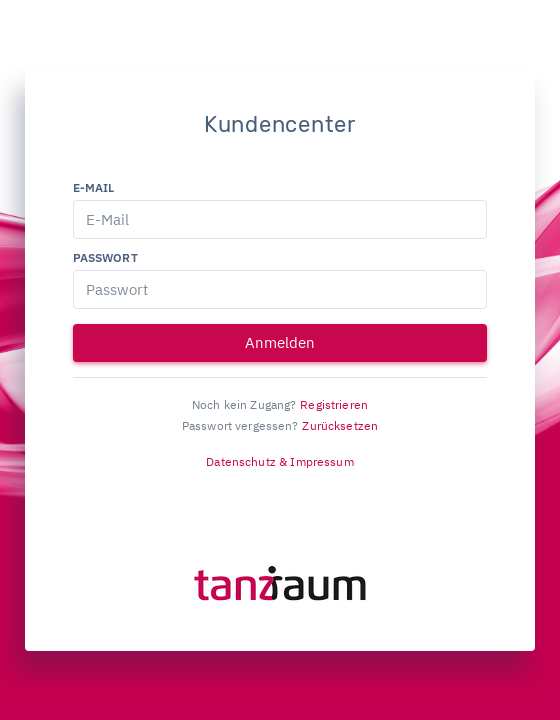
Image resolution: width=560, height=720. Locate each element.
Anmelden (280, 342)
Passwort (105, 257)
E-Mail (94, 187)
